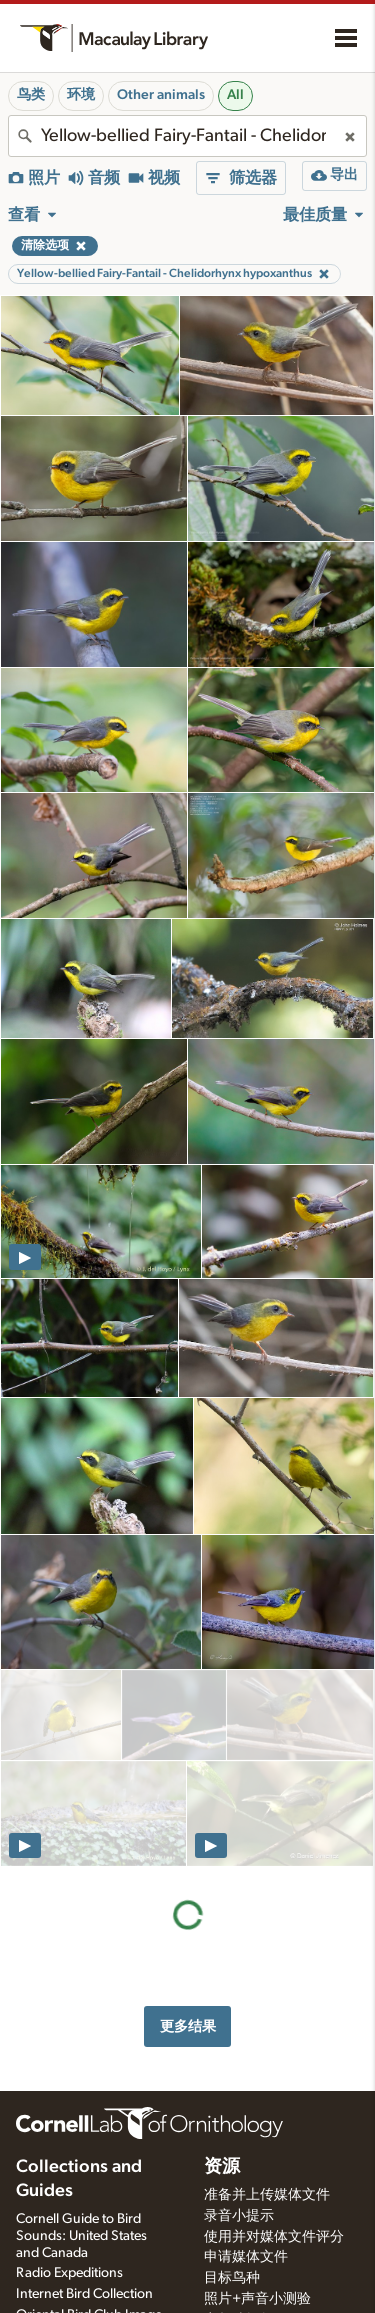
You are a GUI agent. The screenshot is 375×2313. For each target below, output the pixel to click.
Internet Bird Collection (84, 2127)
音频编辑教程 (246, 2153)
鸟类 (31, 95)
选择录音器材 (246, 2195)
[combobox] (187, 136)
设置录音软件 (246, 2174)
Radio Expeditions (69, 2106)
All (235, 95)
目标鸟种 (232, 2111)
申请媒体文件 (246, 2090)
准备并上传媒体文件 (267, 2027)
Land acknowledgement (275, 2273)
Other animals (161, 95)
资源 (222, 1999)
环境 (81, 95)
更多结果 (188, 1828)
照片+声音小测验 (257, 2132)
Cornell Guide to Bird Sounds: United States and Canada (81, 2068)
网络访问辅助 (246, 2294)
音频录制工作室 (253, 2215)
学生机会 (232, 2236)
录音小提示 (239, 2048)
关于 (34, 2277)
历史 (30, 2305)
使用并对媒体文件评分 (274, 2069)
